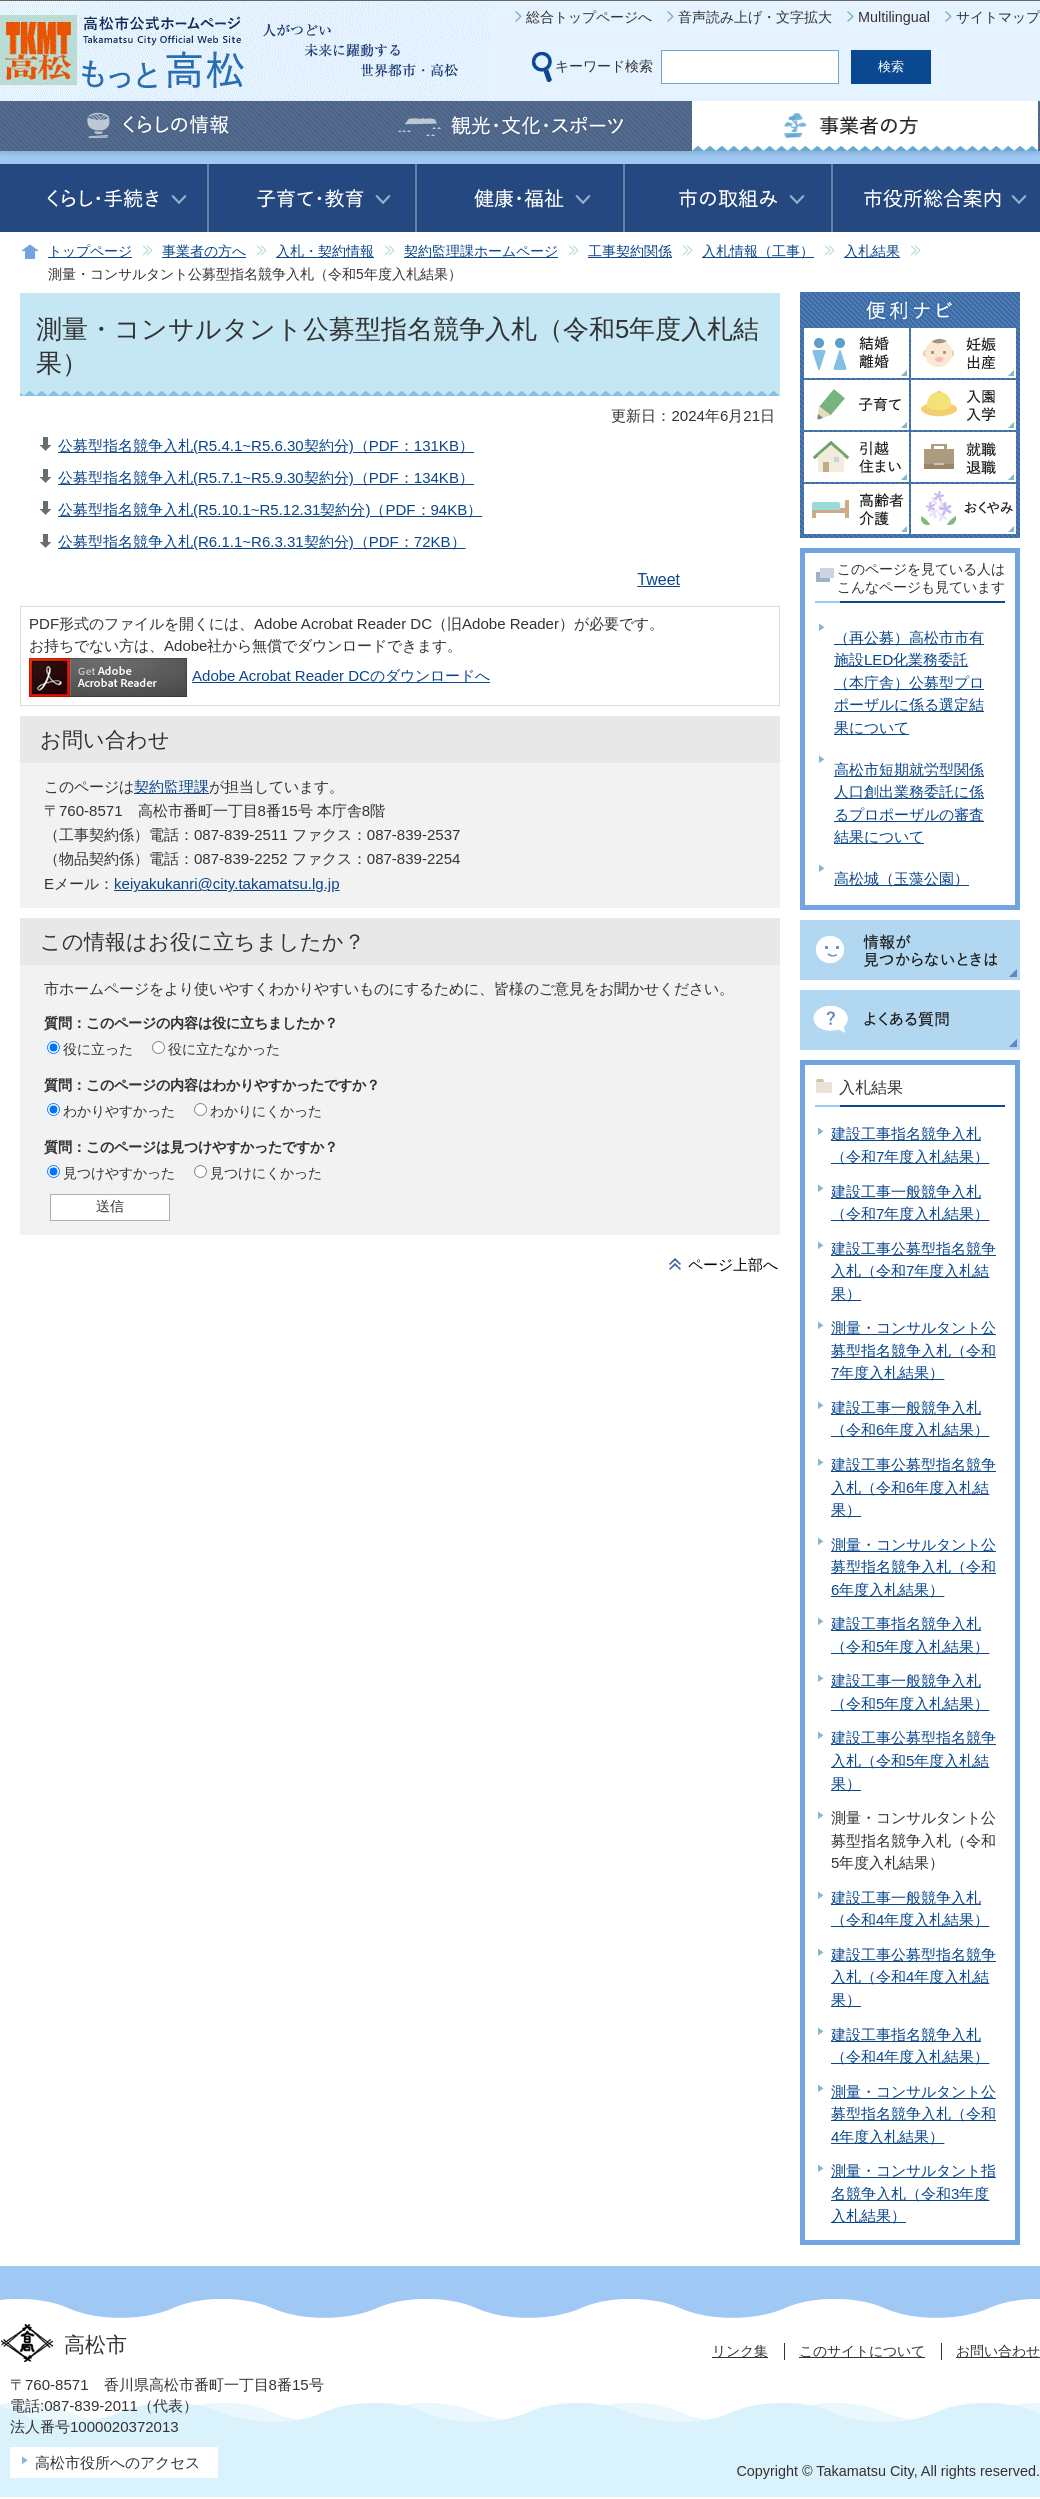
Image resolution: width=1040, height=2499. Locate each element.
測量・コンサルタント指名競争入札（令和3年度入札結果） (913, 2193)
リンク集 (740, 2351)
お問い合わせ (998, 2351)
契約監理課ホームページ (481, 251)
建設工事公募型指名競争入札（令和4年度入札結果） (913, 1977)
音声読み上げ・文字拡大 (755, 17)
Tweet (658, 579)
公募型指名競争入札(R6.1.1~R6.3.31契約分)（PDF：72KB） (262, 541)
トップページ (90, 251)
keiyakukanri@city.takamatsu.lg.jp (227, 883)
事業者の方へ (204, 251)
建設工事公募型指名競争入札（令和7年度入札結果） (913, 1271)
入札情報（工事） (758, 251)
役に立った (98, 1049)
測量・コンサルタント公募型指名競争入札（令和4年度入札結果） (913, 2114)
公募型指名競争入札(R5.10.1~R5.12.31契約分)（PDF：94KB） (270, 509)
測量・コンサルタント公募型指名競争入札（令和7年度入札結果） (913, 1350)
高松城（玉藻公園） (901, 878)
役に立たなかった (224, 1049)
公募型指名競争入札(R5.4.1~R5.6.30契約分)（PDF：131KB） (266, 445)
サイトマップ (998, 17)
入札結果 (872, 251)
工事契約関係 (630, 251)
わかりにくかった (266, 1111)
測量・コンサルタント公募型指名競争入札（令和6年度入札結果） (913, 1567)
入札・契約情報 (325, 251)
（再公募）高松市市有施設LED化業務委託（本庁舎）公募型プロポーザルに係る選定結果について (909, 682)
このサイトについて (862, 2351)
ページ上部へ (733, 1264)
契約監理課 (171, 786)
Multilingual (894, 17)
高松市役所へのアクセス (117, 2462)
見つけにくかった (266, 1173)
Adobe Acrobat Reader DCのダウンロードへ (259, 675)
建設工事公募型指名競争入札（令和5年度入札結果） (913, 1760)
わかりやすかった (119, 1111)
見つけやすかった (119, 1173)
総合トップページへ (589, 17)
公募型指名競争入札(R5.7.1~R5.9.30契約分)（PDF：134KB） (266, 477)
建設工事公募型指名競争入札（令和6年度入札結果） (913, 1487)
